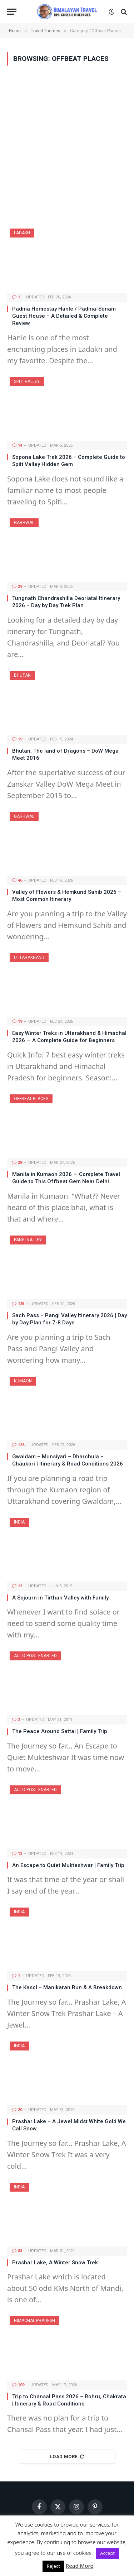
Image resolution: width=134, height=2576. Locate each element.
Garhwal (24, 522)
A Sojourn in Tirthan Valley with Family (60, 1597)
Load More (67, 2456)
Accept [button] (107, 2553)
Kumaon (23, 1380)
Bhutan (22, 675)
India (19, 1522)
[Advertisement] (67, 147)
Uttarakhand (29, 957)
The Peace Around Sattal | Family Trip (59, 1731)
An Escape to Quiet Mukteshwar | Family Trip (68, 1865)
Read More (79, 2565)
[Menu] (11, 12)
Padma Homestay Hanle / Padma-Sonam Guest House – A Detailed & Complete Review (64, 316)
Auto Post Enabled (35, 1655)
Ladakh (22, 232)
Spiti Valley (27, 381)
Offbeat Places (31, 1098)
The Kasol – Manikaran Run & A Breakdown (67, 1987)
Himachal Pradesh (34, 2320)
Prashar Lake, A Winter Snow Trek (55, 2262)
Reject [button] (53, 2566)
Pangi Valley (28, 1239)
